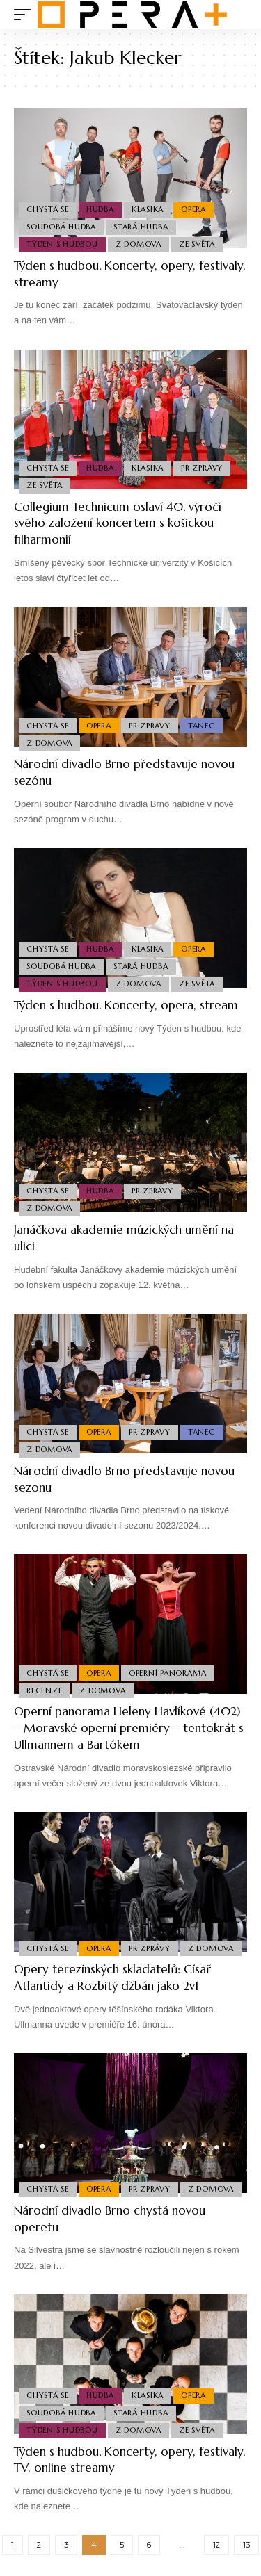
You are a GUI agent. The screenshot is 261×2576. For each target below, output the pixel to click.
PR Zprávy (202, 468)
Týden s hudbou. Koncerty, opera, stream (126, 1005)
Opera (193, 209)
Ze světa (197, 244)
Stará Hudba (140, 226)
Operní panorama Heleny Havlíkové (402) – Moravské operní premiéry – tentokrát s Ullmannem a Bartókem (129, 1728)
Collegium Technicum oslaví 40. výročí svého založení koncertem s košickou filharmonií (117, 523)
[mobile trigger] (26, 14)
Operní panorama (168, 1673)
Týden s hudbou (62, 244)
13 (246, 2545)
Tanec (201, 726)
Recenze (44, 1690)
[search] (237, 15)
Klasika (148, 209)
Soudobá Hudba (61, 226)
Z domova (138, 244)
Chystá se (47, 209)
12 (216, 2545)
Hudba (100, 209)
